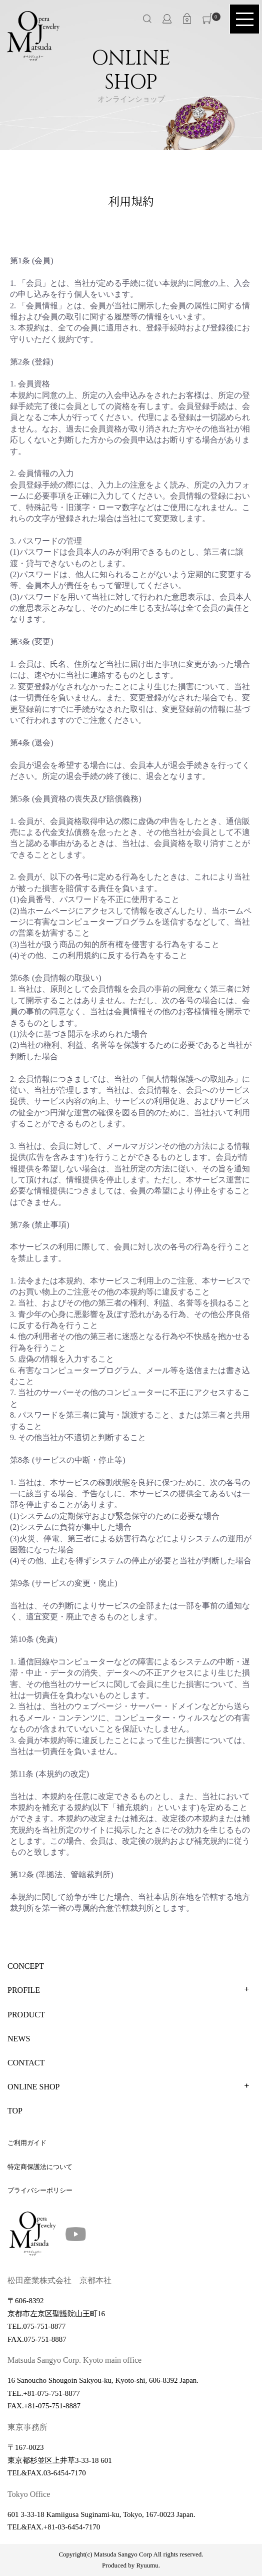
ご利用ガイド (27, 2142)
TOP (15, 2110)
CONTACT (26, 2062)
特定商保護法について (40, 2167)
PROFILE (24, 1990)
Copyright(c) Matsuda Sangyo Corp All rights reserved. (130, 2554)
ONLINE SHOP (34, 2086)
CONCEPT (26, 1966)
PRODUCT (26, 2014)
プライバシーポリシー (40, 2190)
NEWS (19, 2038)
